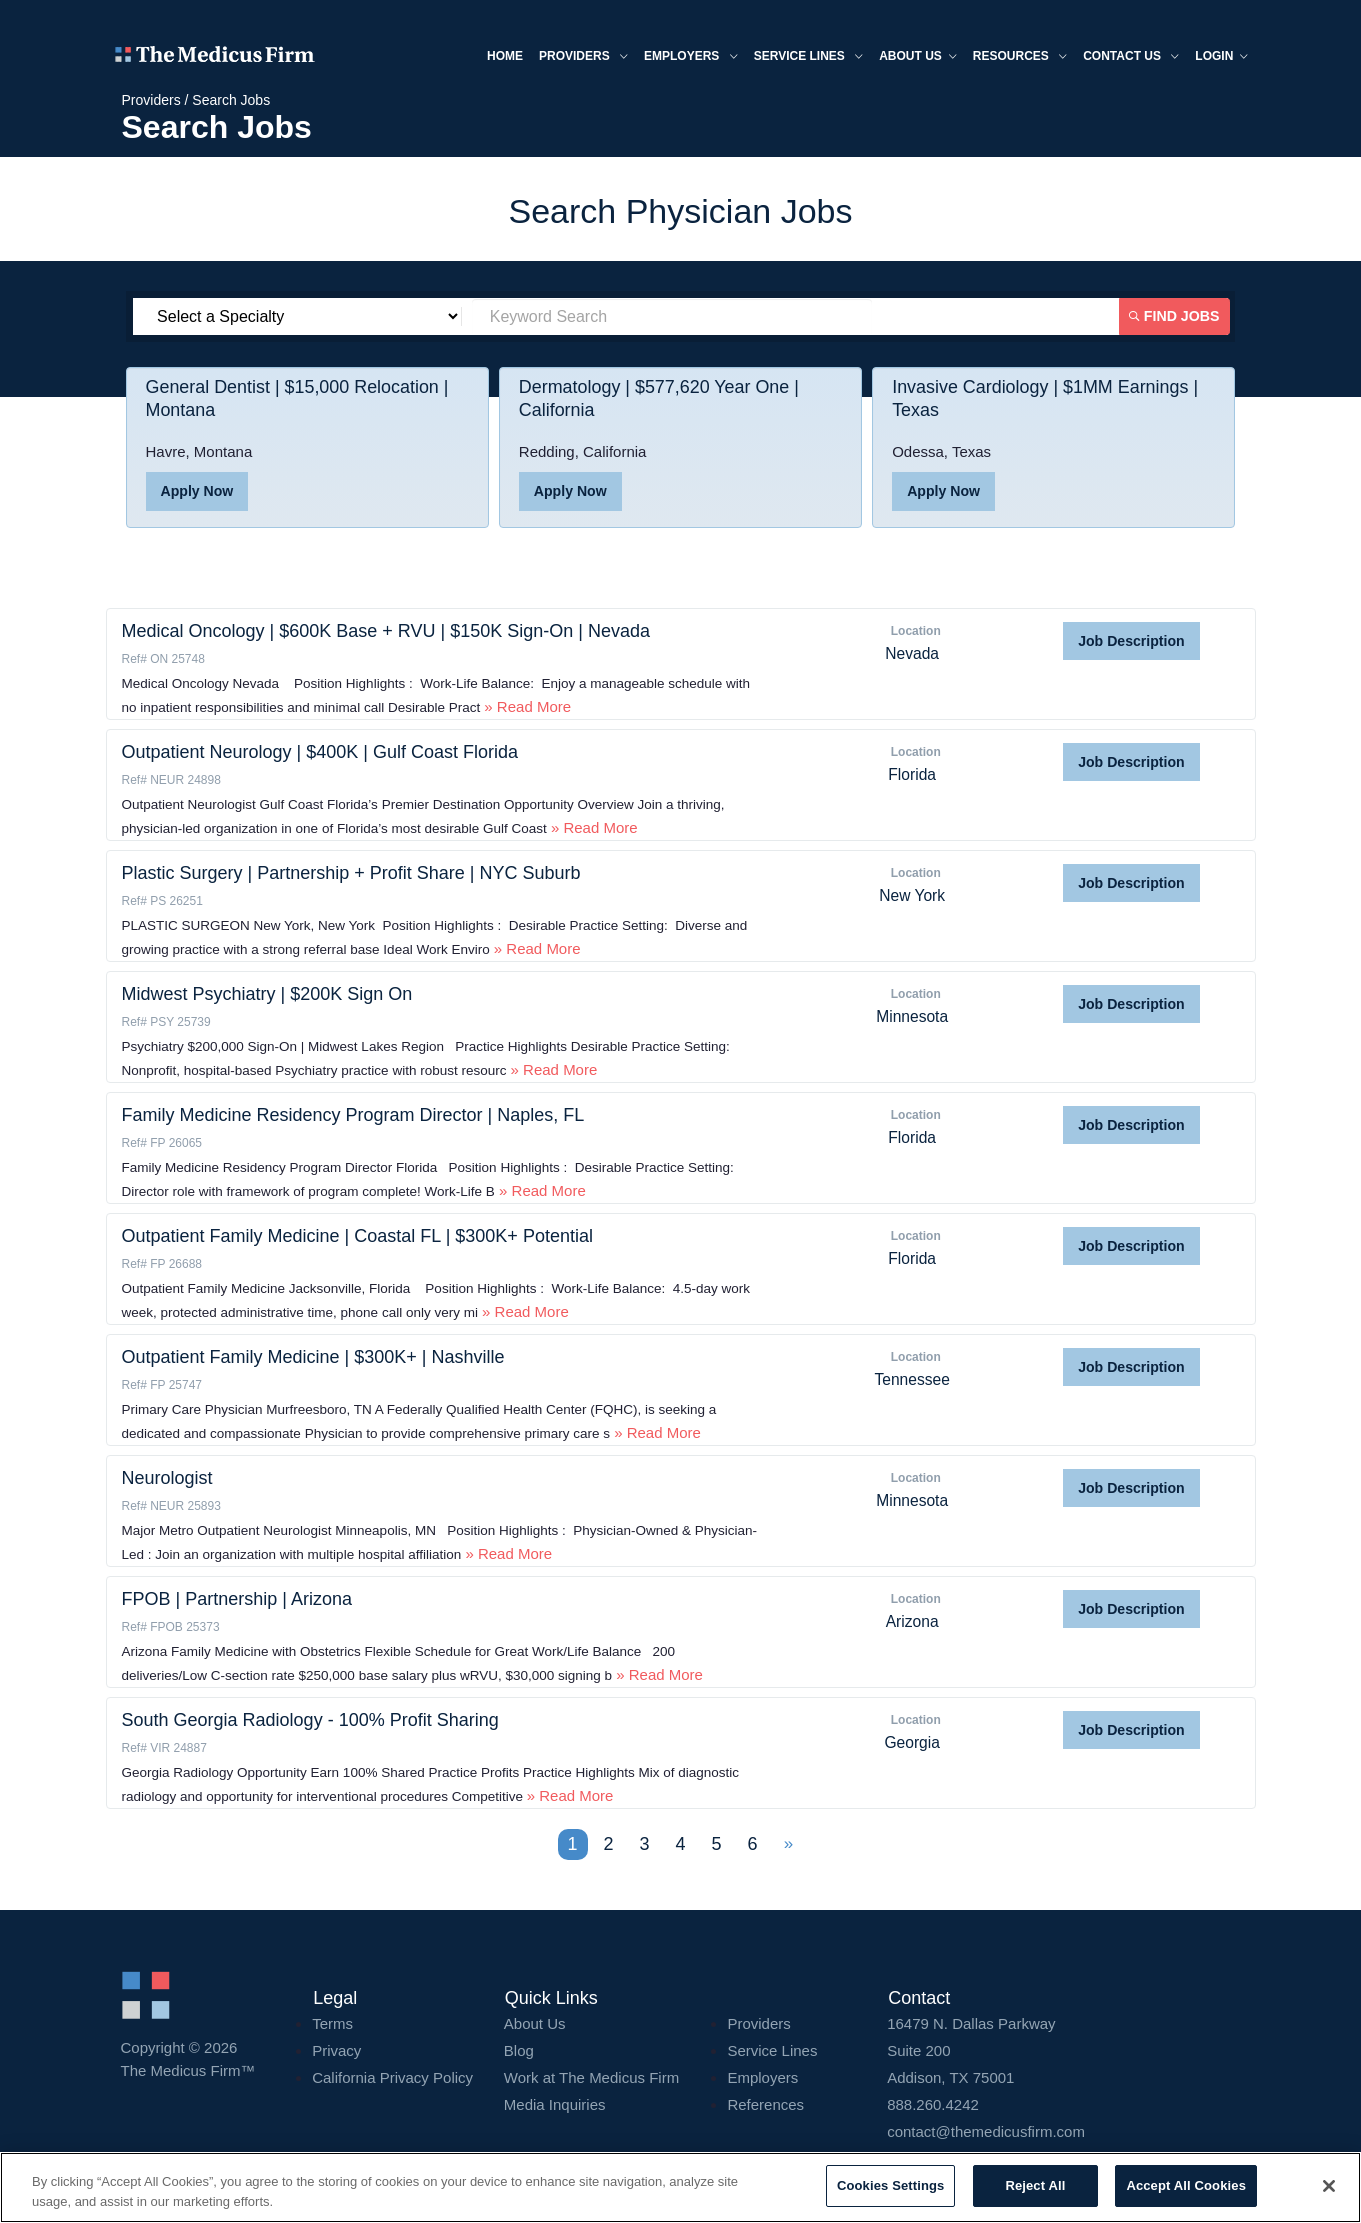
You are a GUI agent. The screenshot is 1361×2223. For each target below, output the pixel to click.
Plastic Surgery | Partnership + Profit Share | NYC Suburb (351, 873)
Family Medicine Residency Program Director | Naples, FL (353, 1115)
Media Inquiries (555, 2104)
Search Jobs (231, 100)
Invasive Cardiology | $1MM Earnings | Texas (1046, 400)
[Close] (1329, 2186)
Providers (577, 58)
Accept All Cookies (1186, 2185)
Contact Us (1125, 58)
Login (1216, 58)
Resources (1014, 58)
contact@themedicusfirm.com (986, 2131)
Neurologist (167, 1478)
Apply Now (197, 492)
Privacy (336, 2050)
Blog (519, 2050)
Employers (685, 58)
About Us (535, 2023)
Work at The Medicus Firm (591, 2077)
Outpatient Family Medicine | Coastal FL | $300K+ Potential (357, 1236)
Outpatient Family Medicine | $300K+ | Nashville (313, 1357)
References (765, 2104)
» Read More (525, 706)
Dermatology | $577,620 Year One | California (660, 400)
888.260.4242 (933, 2104)
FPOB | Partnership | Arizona (237, 1599)
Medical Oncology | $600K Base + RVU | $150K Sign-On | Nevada (386, 631)
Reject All (1035, 2185)
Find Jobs (1176, 316)
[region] (680, 2187)
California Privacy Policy (392, 2077)
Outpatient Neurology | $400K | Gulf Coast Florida (320, 752)
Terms (332, 2023)
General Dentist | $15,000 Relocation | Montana (298, 400)
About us (912, 58)
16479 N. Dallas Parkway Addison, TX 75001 (1063, 2050)
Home (499, 57)
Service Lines (802, 58)
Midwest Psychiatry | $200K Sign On (267, 994)
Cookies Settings (891, 2185)
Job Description (1131, 641)
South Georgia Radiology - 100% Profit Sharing (310, 1720)
